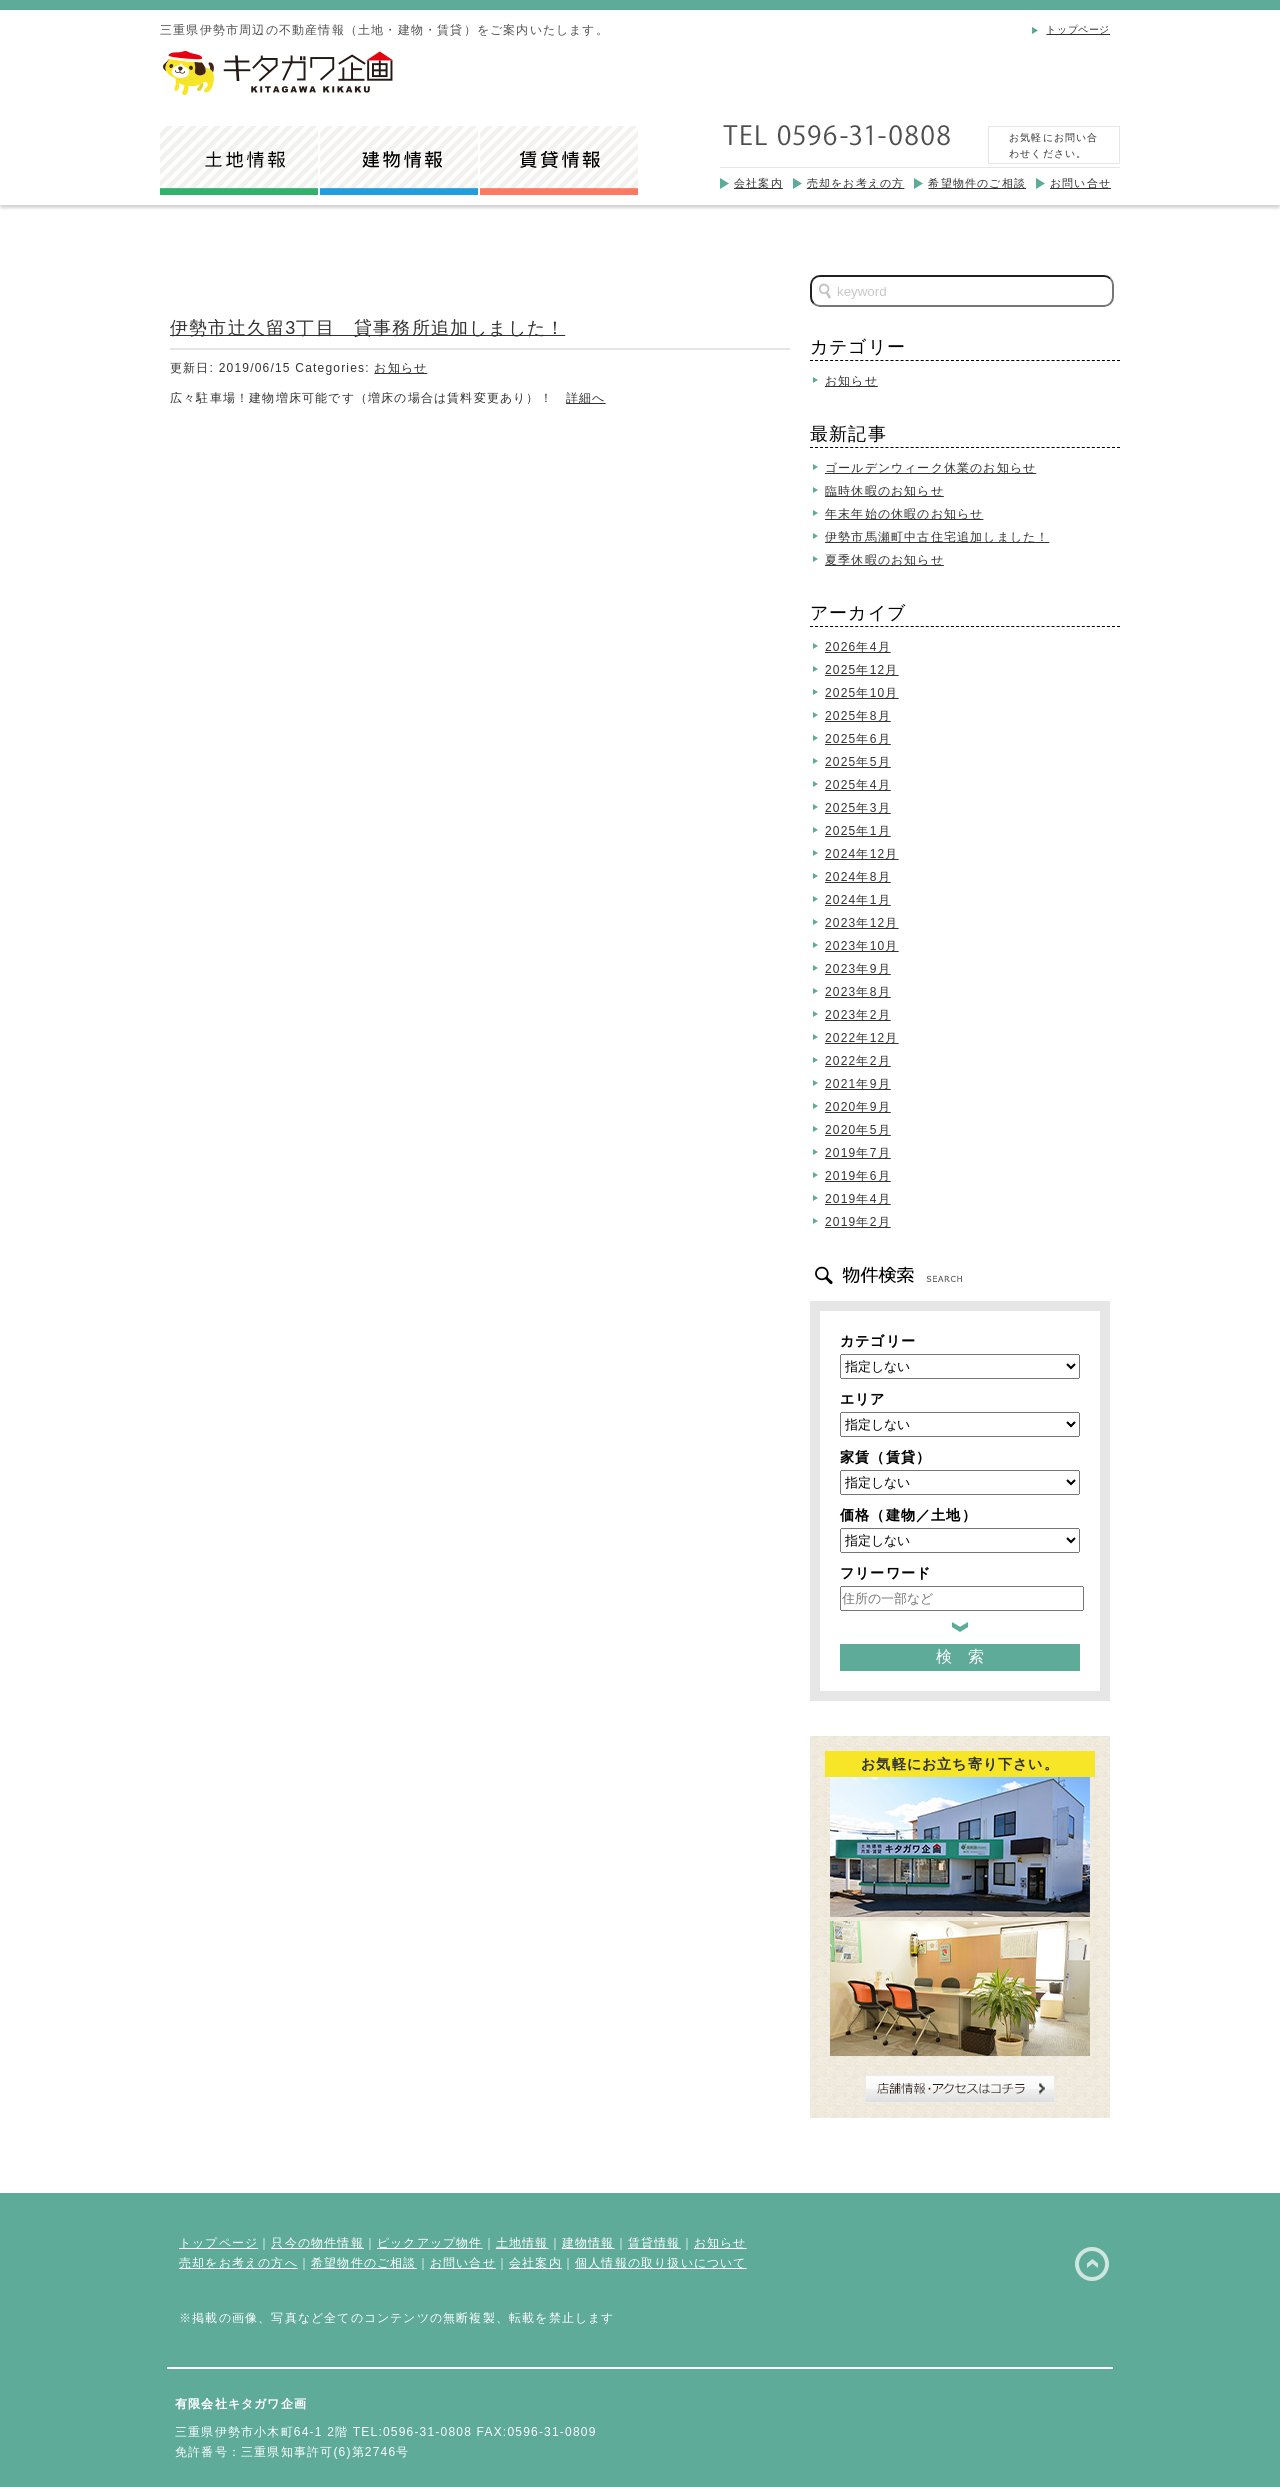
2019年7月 (858, 1153)
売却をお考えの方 (856, 183)
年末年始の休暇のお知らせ (904, 514)
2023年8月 (858, 992)
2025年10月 (862, 693)
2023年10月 (862, 946)
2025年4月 (858, 785)
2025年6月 (858, 739)
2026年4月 (858, 647)
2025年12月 (862, 670)
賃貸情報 (654, 2243)
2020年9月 (858, 1107)
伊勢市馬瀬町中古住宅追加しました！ (937, 537)
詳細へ (586, 398)
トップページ (1078, 29)
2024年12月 (862, 854)
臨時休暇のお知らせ (884, 491)
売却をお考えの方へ (238, 2263)
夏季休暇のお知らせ (884, 560)
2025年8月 (858, 716)
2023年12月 (862, 923)
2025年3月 (858, 808)
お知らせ (400, 368)
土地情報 (522, 2243)
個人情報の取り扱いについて (661, 2263)
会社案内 (758, 183)
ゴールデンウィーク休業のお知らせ (930, 468)
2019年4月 (858, 1199)
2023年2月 (858, 1015)
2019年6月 (858, 1176)
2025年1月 (858, 831)
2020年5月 (858, 1130)
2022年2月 (858, 1061)
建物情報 (588, 2243)
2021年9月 (858, 1084)
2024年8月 (858, 877)
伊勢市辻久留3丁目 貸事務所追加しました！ (367, 328)
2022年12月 (862, 1038)
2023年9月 (858, 969)
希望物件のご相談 (977, 183)
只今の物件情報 (317, 2243)
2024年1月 (858, 900)
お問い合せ (1080, 183)
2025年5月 (858, 762)
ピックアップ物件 (430, 2243)
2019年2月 (858, 1222)
